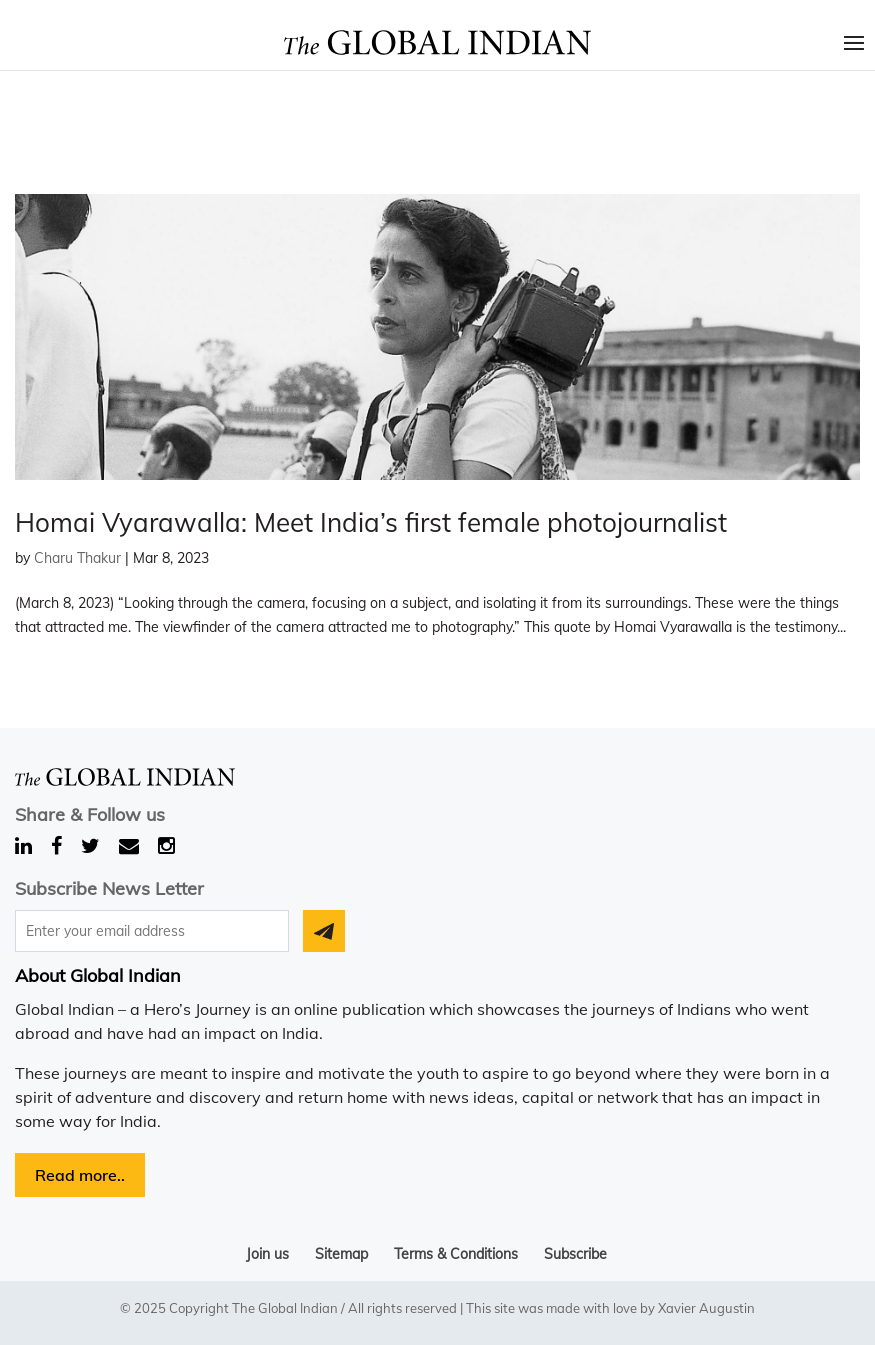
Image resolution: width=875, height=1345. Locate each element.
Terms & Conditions (456, 1254)
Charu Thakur (77, 558)
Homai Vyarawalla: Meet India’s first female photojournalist (371, 522)
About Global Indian (98, 975)
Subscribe (575, 1254)
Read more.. (80, 1175)
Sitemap (341, 1254)
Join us (267, 1254)
